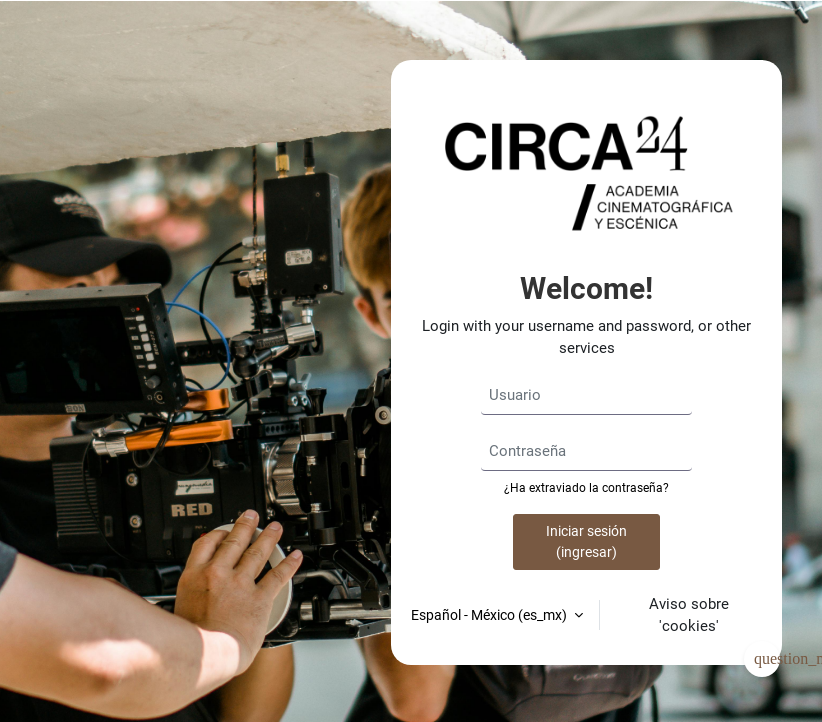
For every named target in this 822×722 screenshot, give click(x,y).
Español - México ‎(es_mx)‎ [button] (490, 615)
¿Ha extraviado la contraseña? (586, 488)
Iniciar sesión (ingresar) (586, 541)
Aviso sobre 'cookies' (689, 615)
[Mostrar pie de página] (762, 659)
